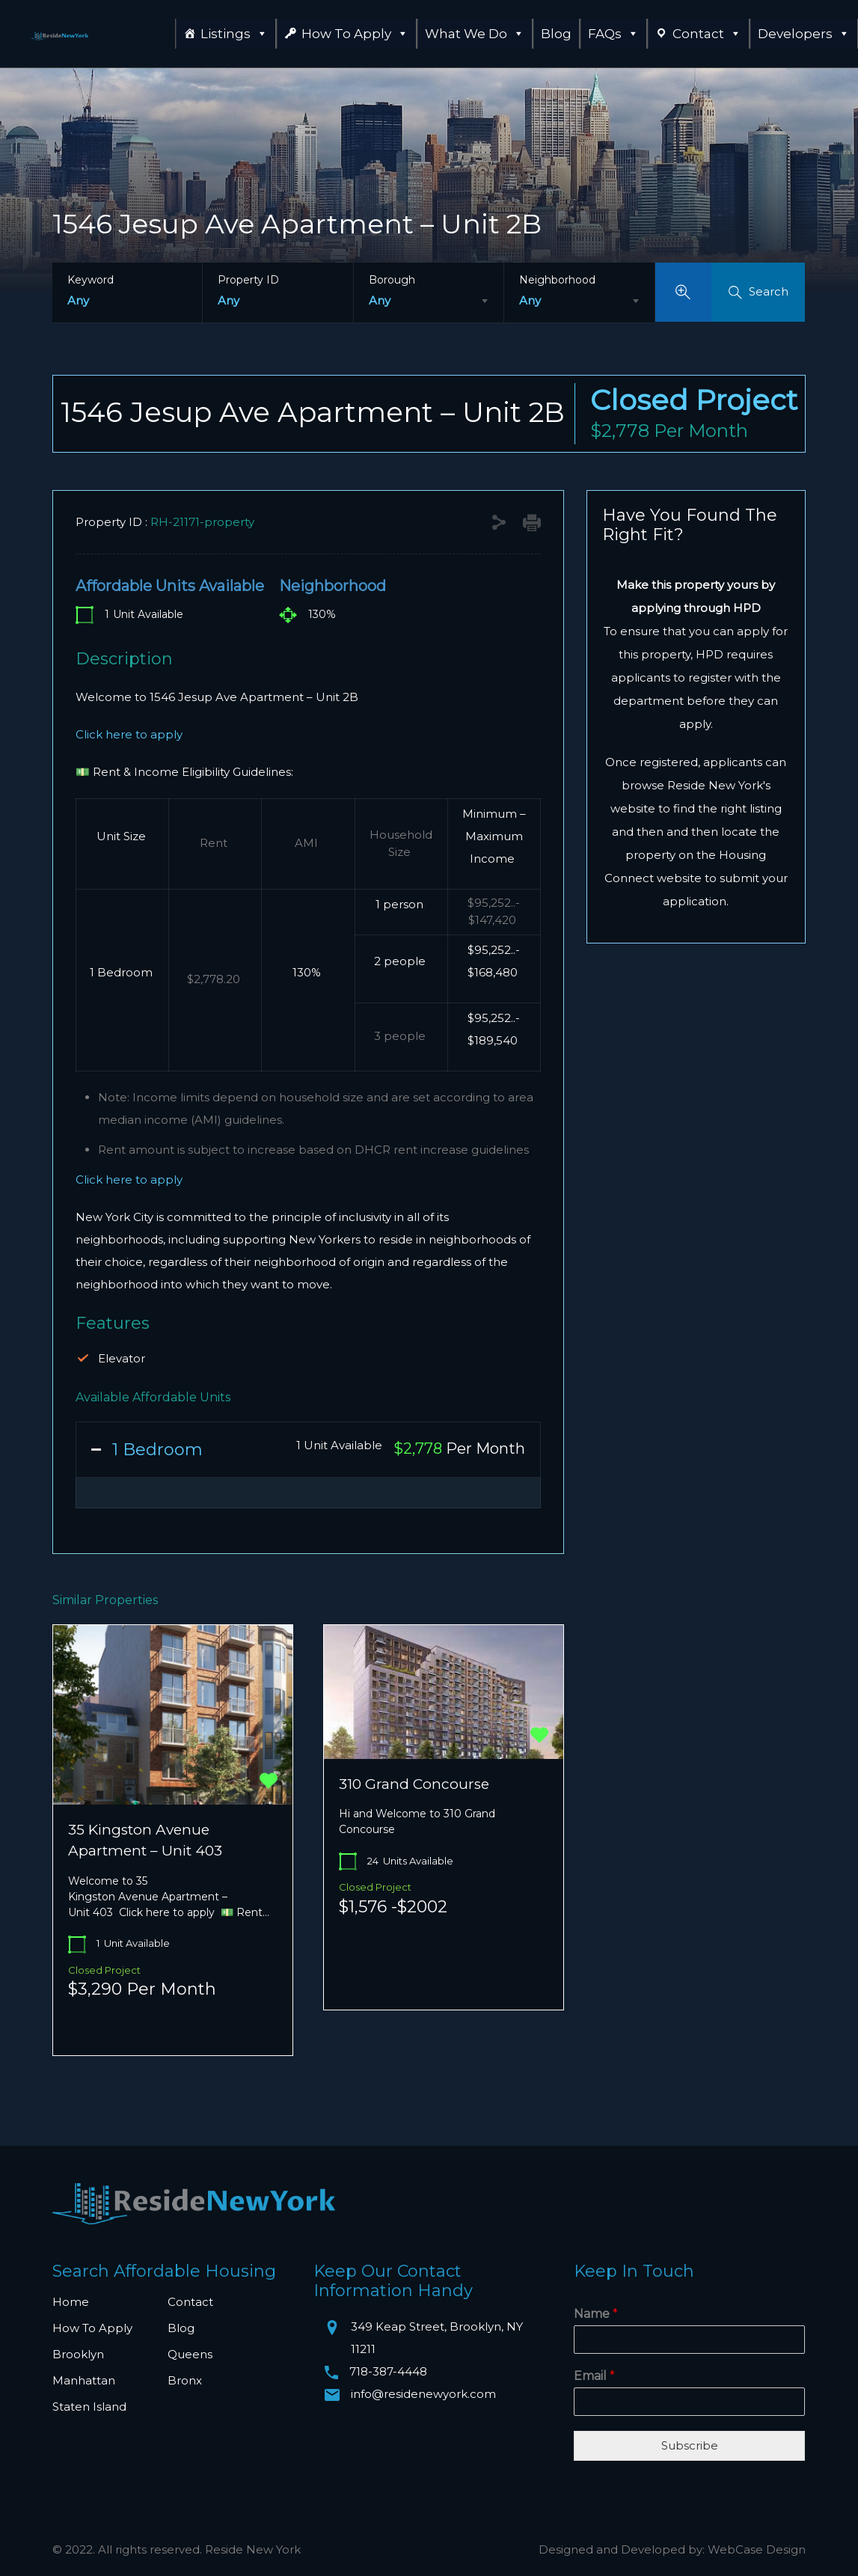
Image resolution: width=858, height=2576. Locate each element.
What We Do (474, 34)
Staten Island (89, 2406)
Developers (804, 34)
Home (70, 2301)
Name (596, 2314)
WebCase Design (757, 2549)
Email (594, 2376)
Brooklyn (78, 2354)
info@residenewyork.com (423, 2394)
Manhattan (83, 2380)
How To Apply (354, 34)
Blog (556, 33)
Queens (190, 2354)
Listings (234, 34)
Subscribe (689, 2445)
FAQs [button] (613, 34)
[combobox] (428, 300)
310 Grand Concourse (414, 1784)
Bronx (185, 2380)
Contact (706, 34)
